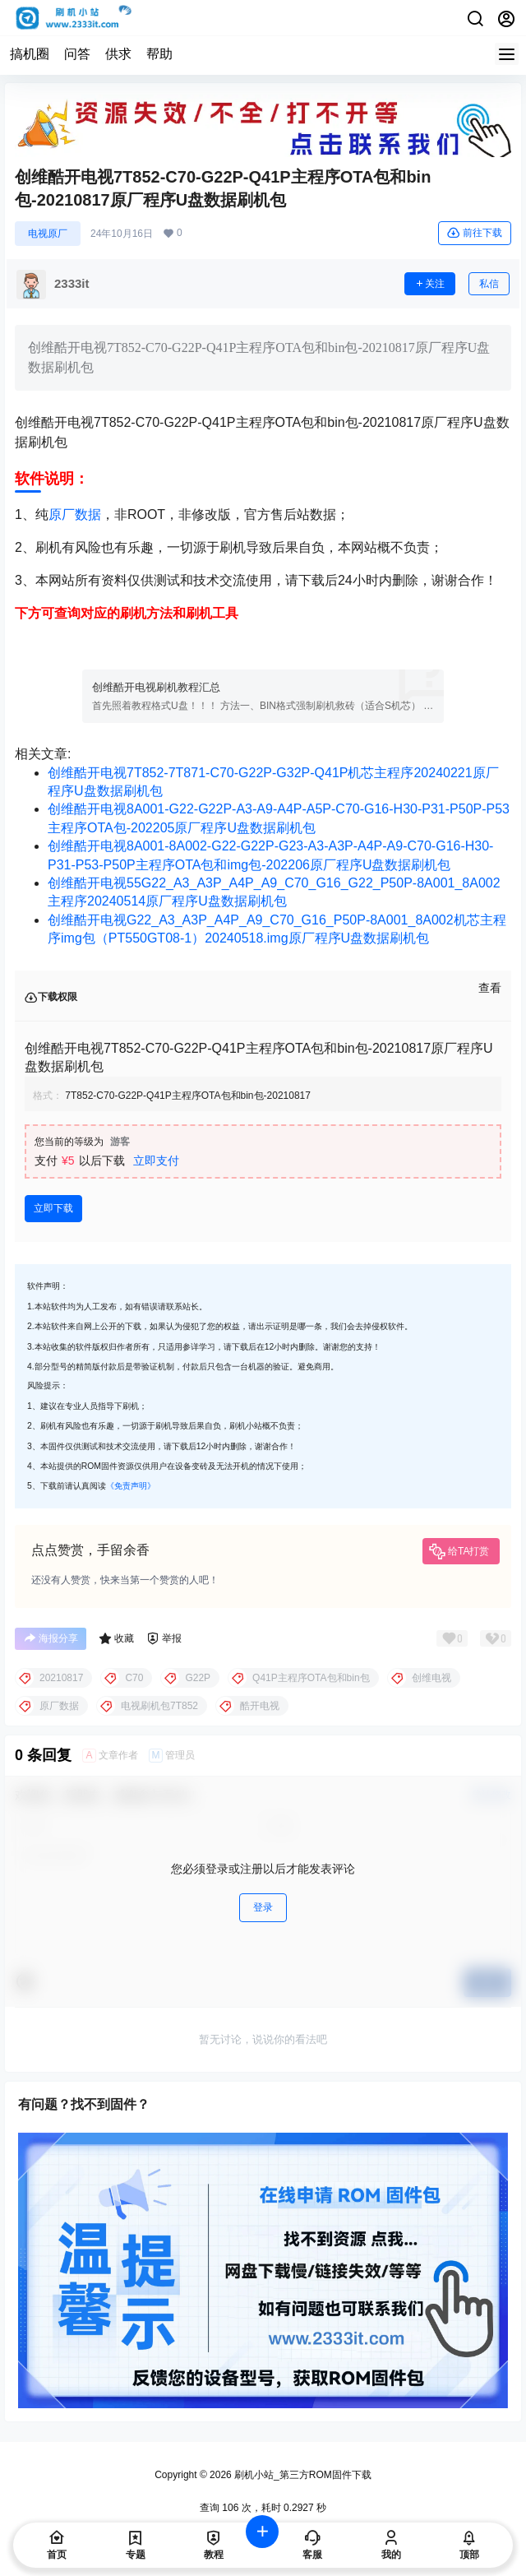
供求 (118, 54)
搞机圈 (29, 54)
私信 (489, 284)
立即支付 (156, 1160)
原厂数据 (74, 514)
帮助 (159, 54)
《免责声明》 (130, 1485)
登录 (263, 1907)
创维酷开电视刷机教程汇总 (156, 687)
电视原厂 (47, 233)
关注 (430, 284)
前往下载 (474, 232)
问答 (77, 54)
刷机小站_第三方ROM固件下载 (301, 2475)
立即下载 (53, 1208)
